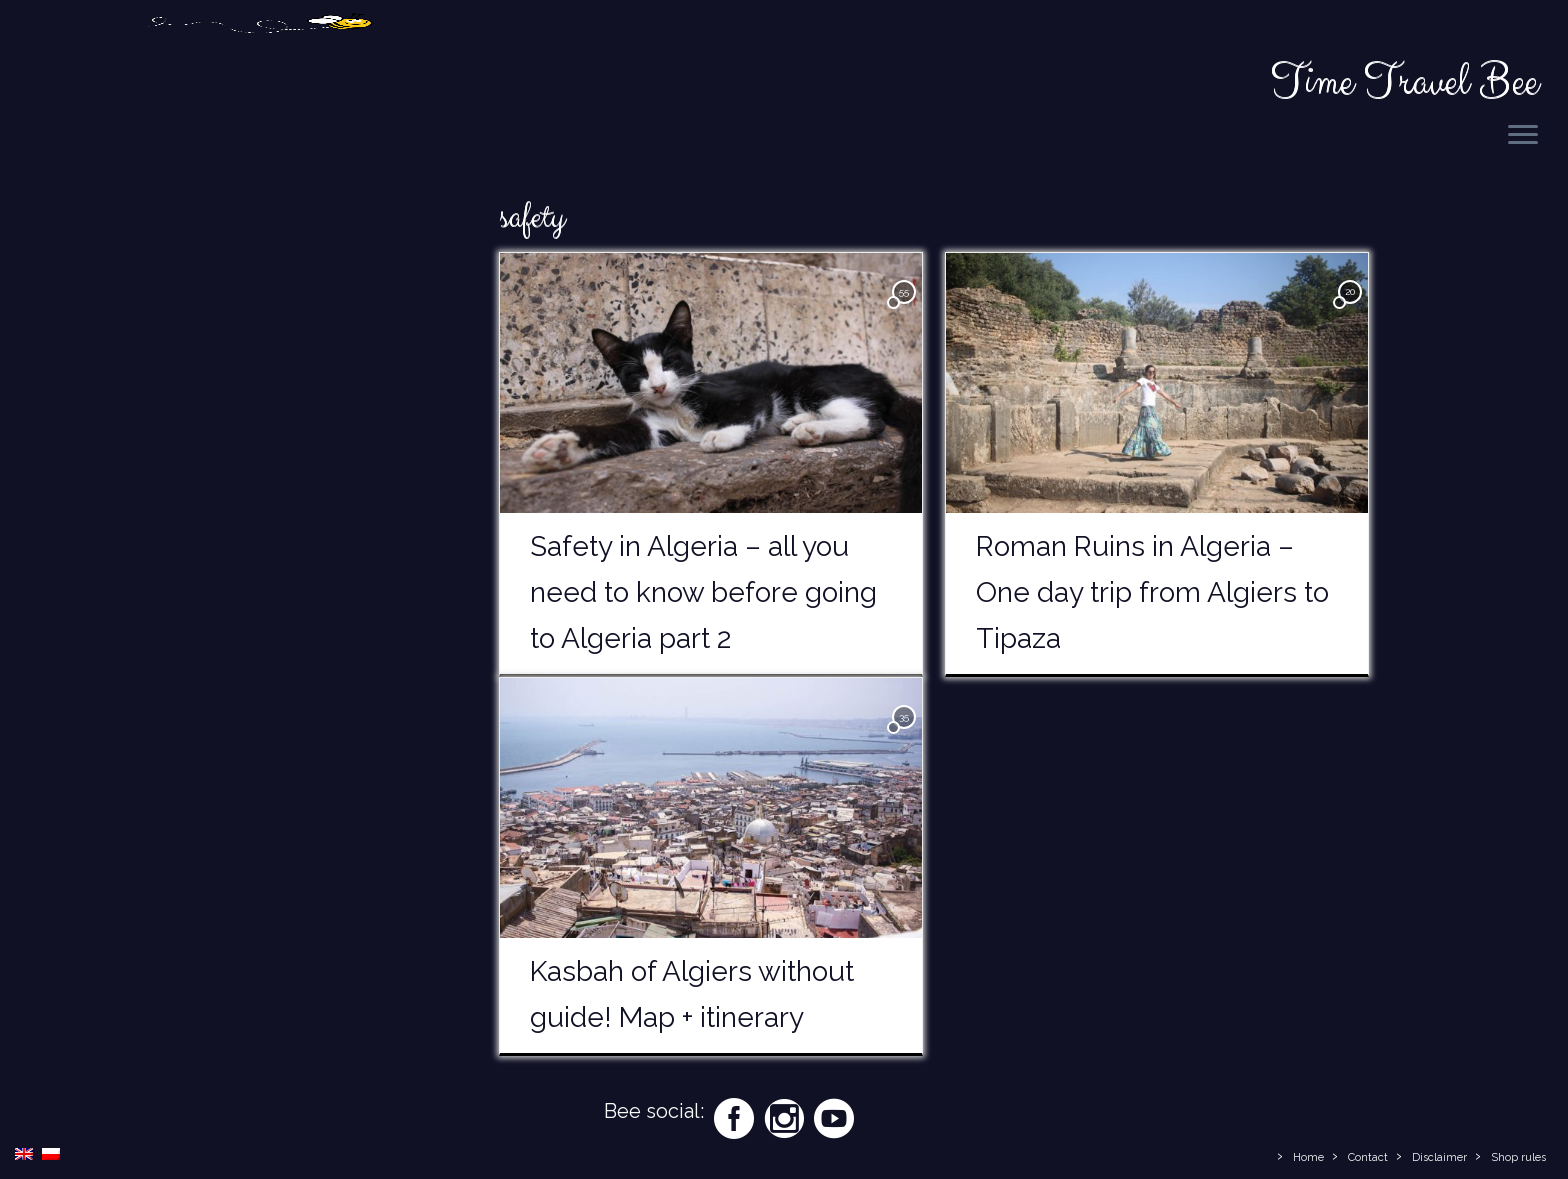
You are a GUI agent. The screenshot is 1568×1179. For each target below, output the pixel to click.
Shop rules (1518, 1157)
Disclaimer (1439, 1157)
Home (1308, 1157)
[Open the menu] (1523, 136)
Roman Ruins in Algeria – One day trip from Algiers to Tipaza (1152, 595)
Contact (1368, 1157)
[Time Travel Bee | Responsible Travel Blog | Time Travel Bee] (259, 82)
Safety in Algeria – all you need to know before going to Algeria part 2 (703, 595)
